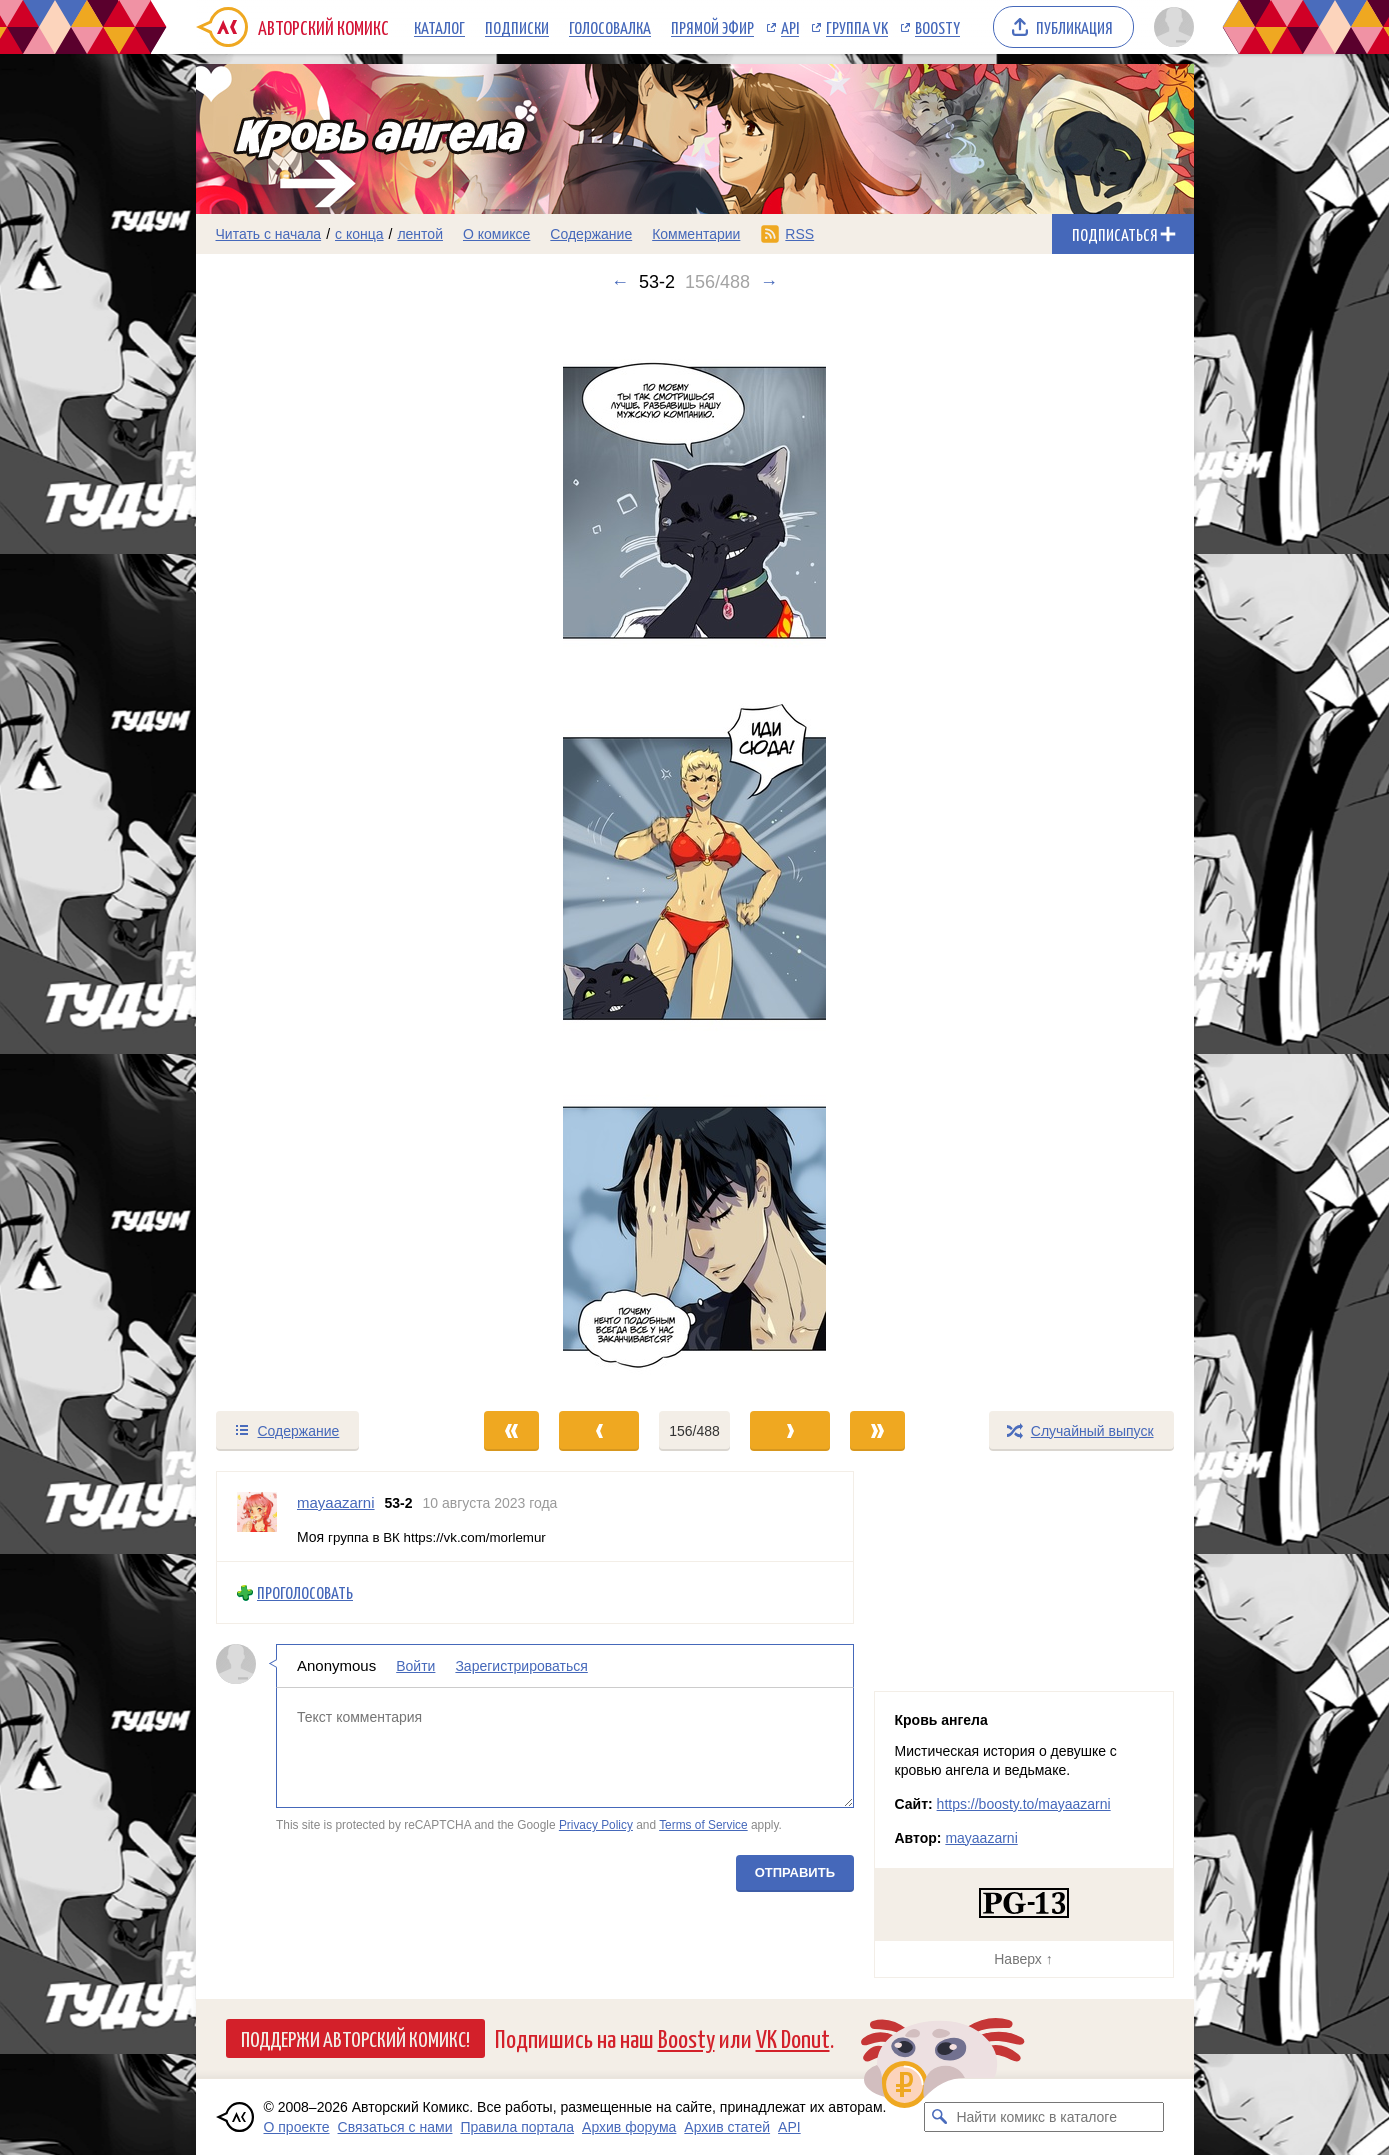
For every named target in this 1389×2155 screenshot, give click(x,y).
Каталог (439, 27)
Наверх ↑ (1023, 1959)
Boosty (937, 27)
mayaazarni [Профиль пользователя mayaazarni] (336, 1502)
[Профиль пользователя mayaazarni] (257, 1516)
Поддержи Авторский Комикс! (355, 2038)
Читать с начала (269, 234)
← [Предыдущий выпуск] (620, 282)
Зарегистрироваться (521, 1666)
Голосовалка (610, 27)
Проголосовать (305, 1592)
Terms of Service (703, 1825)
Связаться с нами (395, 2127)
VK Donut (793, 2037)
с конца (359, 234)
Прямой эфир (712, 27)
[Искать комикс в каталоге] (939, 2117)
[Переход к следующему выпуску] (695, 851)
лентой (420, 234)
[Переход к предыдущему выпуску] (321, 851)
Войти (415, 1666)
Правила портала (517, 2127)
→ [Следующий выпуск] (769, 282)
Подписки (517, 27)
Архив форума (629, 2127)
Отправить (794, 1872)
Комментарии (696, 234)
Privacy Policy (595, 1825)
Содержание (591, 234)
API (790, 27)
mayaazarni (981, 1838)
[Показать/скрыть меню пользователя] (1170, 27)
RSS (799, 234)
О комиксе (496, 234)
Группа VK (857, 27)
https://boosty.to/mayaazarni (1024, 1804)
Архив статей (727, 2127)
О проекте (297, 2127)
